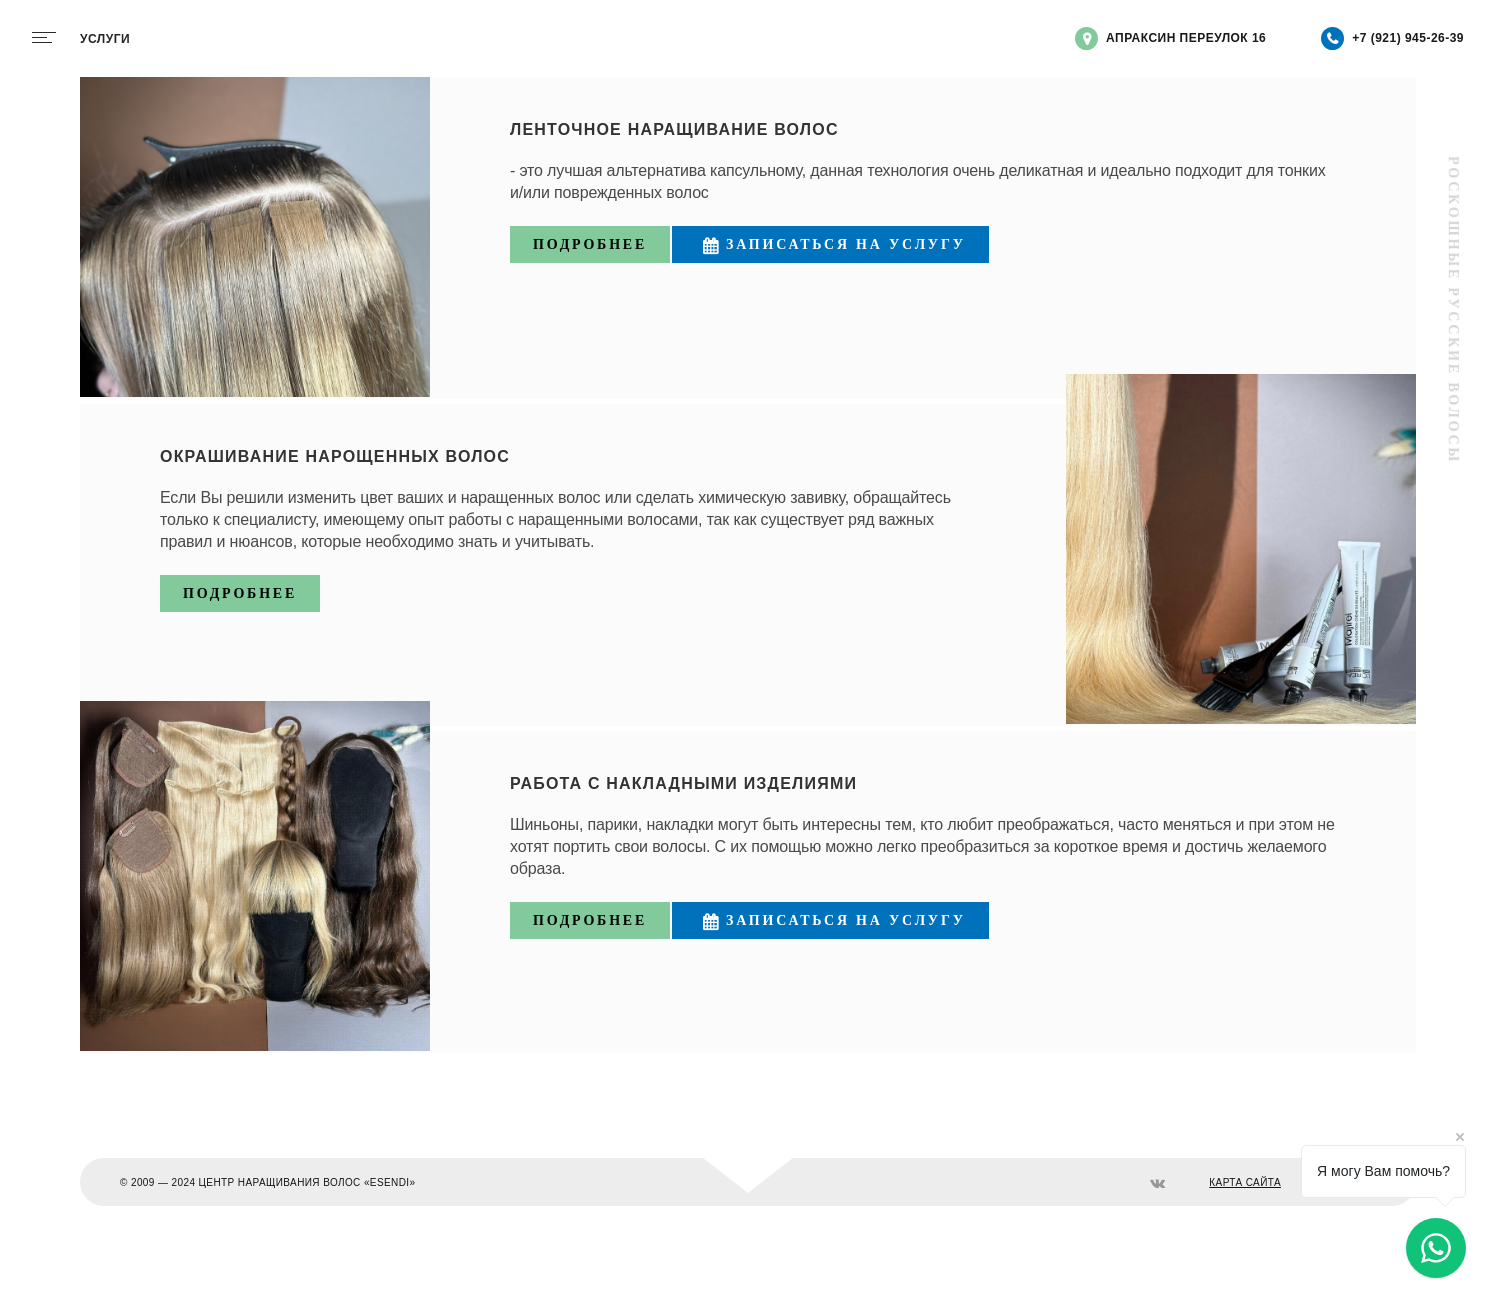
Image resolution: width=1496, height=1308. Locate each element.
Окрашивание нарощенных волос (335, 456)
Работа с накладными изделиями (683, 783)
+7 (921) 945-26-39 (1392, 38)
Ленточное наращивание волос (674, 129)
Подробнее (590, 244)
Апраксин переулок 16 (1170, 38)
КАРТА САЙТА (1245, 1182)
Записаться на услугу (830, 245)
